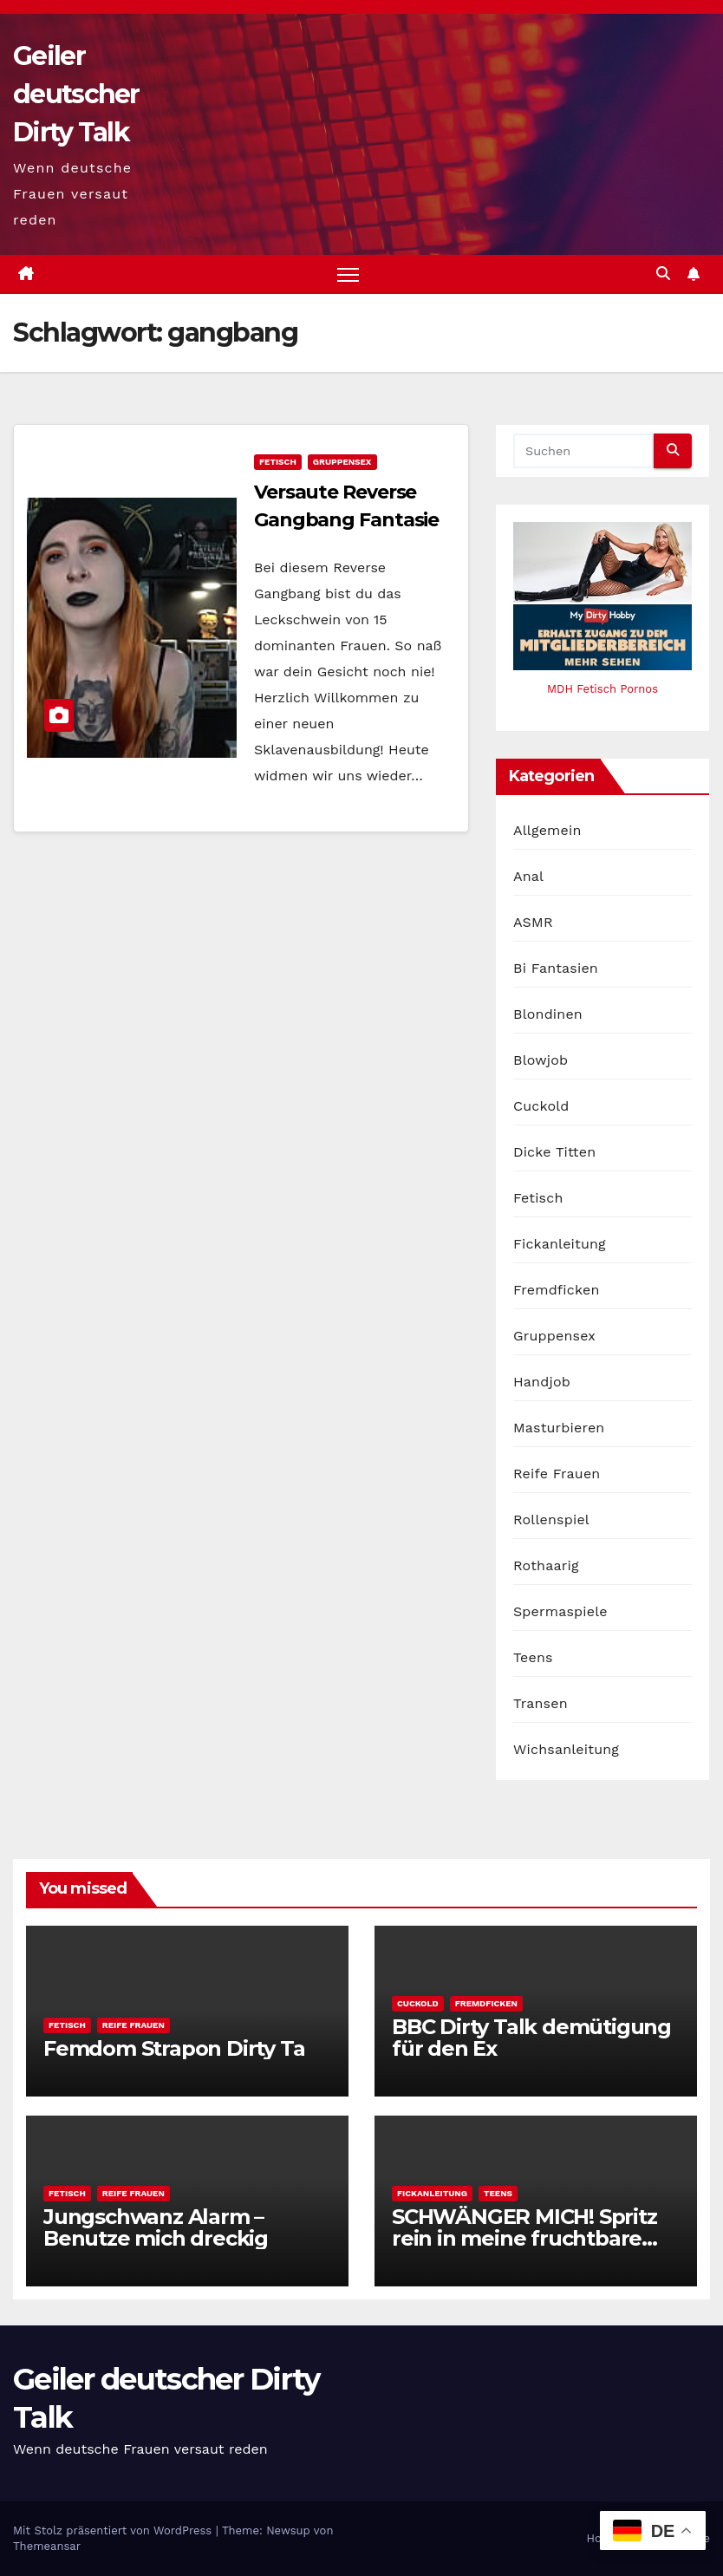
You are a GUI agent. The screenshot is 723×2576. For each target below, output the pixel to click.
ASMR (533, 922)
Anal (528, 876)
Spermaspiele (560, 1611)
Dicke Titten (554, 1152)
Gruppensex (342, 461)
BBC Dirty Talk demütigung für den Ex (531, 2037)
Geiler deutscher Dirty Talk (76, 94)
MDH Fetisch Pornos (602, 688)
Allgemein (547, 830)
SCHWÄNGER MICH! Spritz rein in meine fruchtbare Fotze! (524, 2238)
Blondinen (548, 1014)
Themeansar (47, 2546)
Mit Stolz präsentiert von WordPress (114, 2530)
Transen (540, 1703)
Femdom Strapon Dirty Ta (173, 2048)
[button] (663, 273)
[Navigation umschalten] (348, 274)
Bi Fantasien (555, 968)
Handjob (541, 1381)
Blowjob (540, 1060)
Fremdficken (556, 1289)
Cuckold (541, 1106)
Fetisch (277, 461)
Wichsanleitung (566, 1749)
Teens (533, 1657)
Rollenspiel (551, 1519)
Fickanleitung (559, 1244)
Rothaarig (546, 1565)
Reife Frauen (556, 1473)
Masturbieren (559, 1427)
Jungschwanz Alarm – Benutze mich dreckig (155, 2227)
